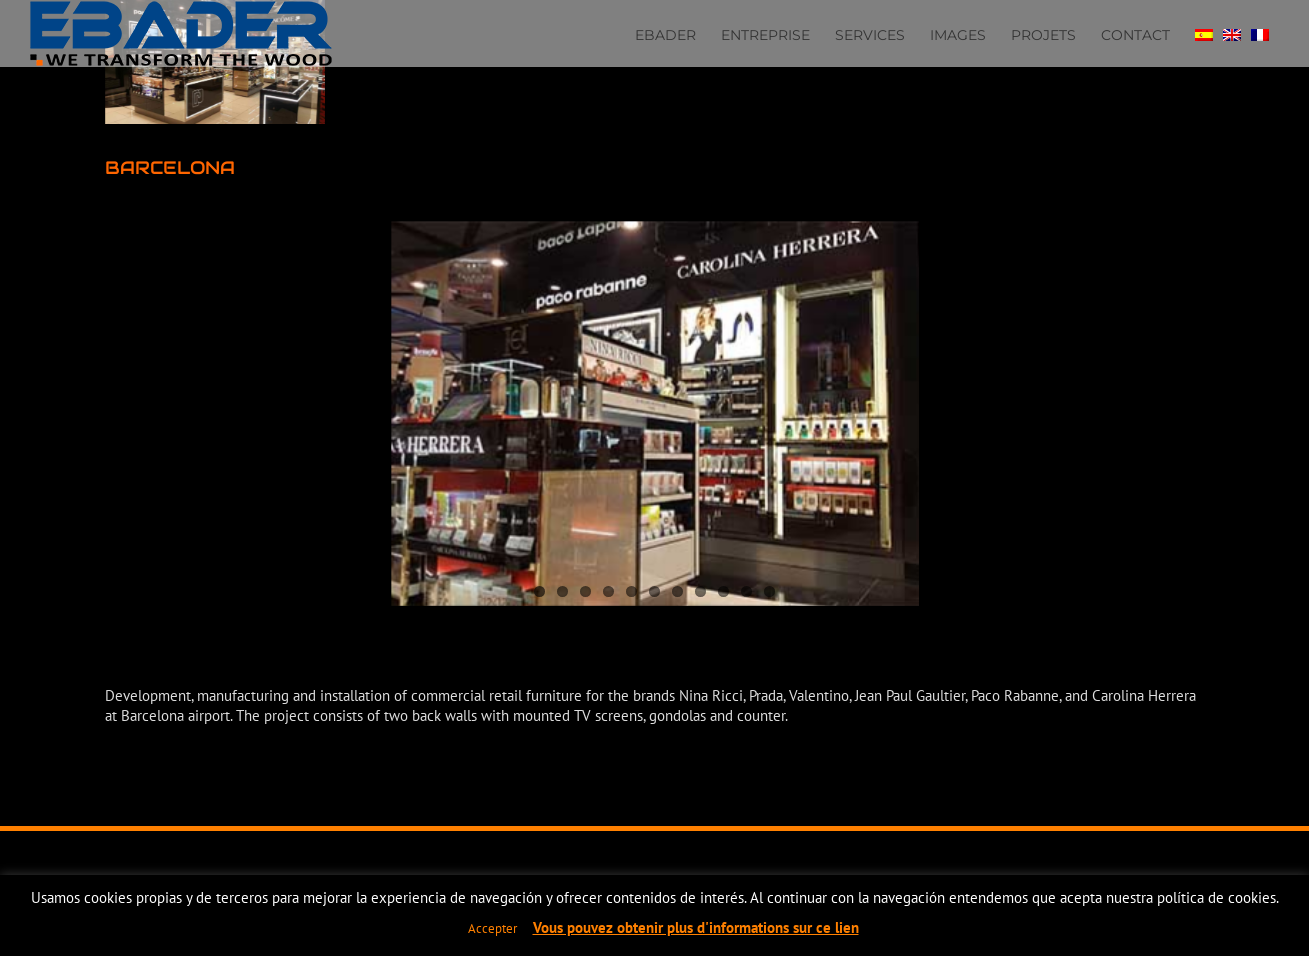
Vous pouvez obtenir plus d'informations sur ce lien (696, 927)
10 (746, 591)
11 (769, 591)
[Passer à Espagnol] (1204, 33)
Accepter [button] (492, 928)
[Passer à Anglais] (1232, 33)
